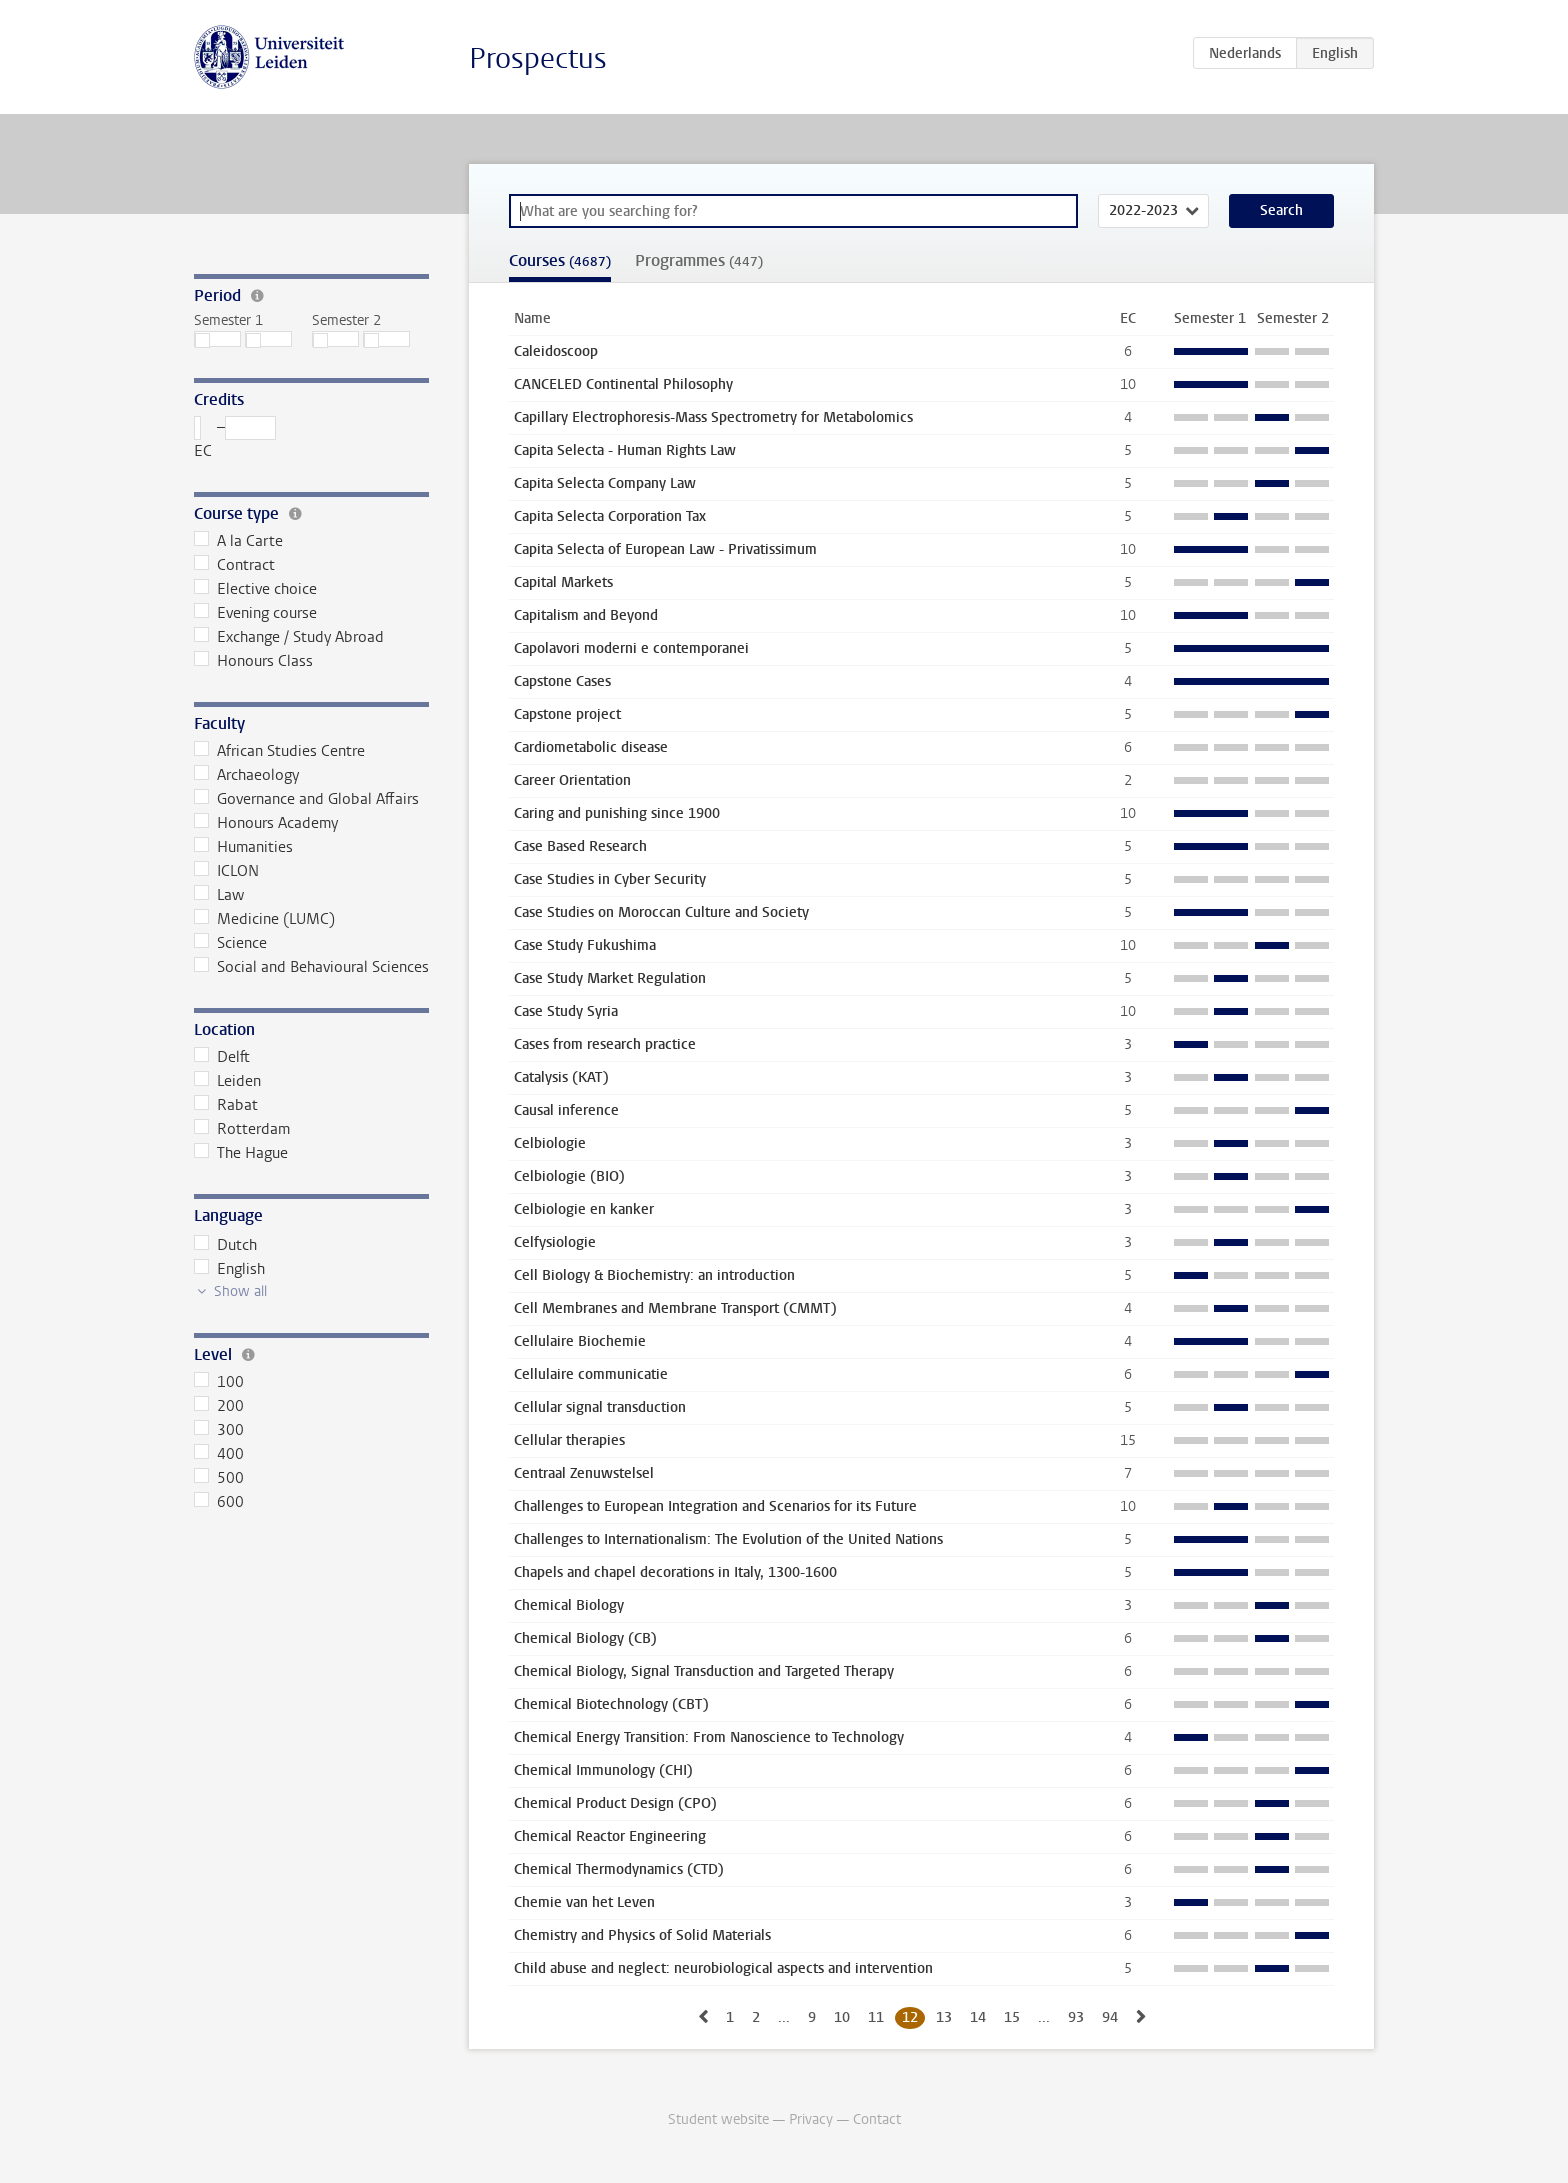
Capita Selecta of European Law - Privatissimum (665, 549)
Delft (222, 1057)
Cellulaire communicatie (591, 1374)
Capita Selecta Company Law (605, 483)
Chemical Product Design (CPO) (615, 1803)
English (229, 1269)
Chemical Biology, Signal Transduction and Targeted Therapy (704, 1671)
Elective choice (255, 589)
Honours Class (253, 661)
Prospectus (538, 58)
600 (219, 1502)
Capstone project (567, 714)
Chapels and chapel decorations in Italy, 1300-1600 (675, 1572)
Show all (240, 1291)
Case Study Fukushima (585, 945)
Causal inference (566, 1110)
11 (876, 2017)
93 (1076, 2017)
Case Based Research (580, 846)
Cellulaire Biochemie (580, 1341)
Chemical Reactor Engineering (610, 1836)
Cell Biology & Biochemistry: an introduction (654, 1275)
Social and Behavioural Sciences (311, 967)
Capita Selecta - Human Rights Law (625, 450)
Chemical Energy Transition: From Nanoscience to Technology (709, 1737)
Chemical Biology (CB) (585, 1638)
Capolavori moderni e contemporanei (631, 648)
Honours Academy (266, 823)
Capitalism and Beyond (586, 615)
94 (1110, 2017)
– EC (235, 438)
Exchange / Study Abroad (289, 637)
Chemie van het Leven (584, 1902)
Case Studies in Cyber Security (610, 879)
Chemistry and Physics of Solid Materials (642, 1935)
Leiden (227, 1081)
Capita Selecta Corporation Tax (610, 516)
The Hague (241, 1153)
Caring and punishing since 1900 (617, 813)
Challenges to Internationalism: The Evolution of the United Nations (728, 1539)
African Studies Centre (279, 751)
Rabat (226, 1105)
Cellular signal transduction (600, 1407)
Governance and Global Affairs (306, 799)
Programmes (699, 260)
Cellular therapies (569, 1440)
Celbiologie (550, 1143)
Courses (560, 260)
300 (219, 1430)
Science (230, 943)
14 (978, 2017)
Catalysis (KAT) (561, 1077)
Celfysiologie (555, 1242)
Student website (718, 2119)
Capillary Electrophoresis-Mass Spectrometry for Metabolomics (713, 417)
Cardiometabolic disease (591, 747)
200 (219, 1406)
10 (842, 2017)
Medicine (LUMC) (264, 919)
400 (219, 1454)
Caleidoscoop (556, 351)
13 (944, 2017)
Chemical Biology (569, 1605)
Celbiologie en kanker (584, 1209)
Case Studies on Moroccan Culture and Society (661, 912)
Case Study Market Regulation (610, 978)
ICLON (226, 871)
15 (1012, 2017)
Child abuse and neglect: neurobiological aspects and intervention (723, 1968)
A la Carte (238, 541)
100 (219, 1382)
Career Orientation (572, 780)
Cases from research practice (605, 1044)
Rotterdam (242, 1129)
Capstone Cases (562, 681)
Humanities (243, 847)
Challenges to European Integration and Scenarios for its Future (715, 1506)
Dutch (225, 1245)
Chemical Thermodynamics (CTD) (619, 1869)
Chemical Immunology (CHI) (603, 1770)
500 (219, 1478)
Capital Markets (563, 582)
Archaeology (246, 775)
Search (1281, 210)
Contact (877, 2119)
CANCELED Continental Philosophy (623, 384)
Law (219, 895)
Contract (234, 565)
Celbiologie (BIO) (569, 1176)
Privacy (811, 2119)
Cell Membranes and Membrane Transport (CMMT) (675, 1308)
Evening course (255, 613)
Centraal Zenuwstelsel (584, 1473)
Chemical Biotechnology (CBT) (611, 1704)
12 (910, 2017)
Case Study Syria (566, 1011)
